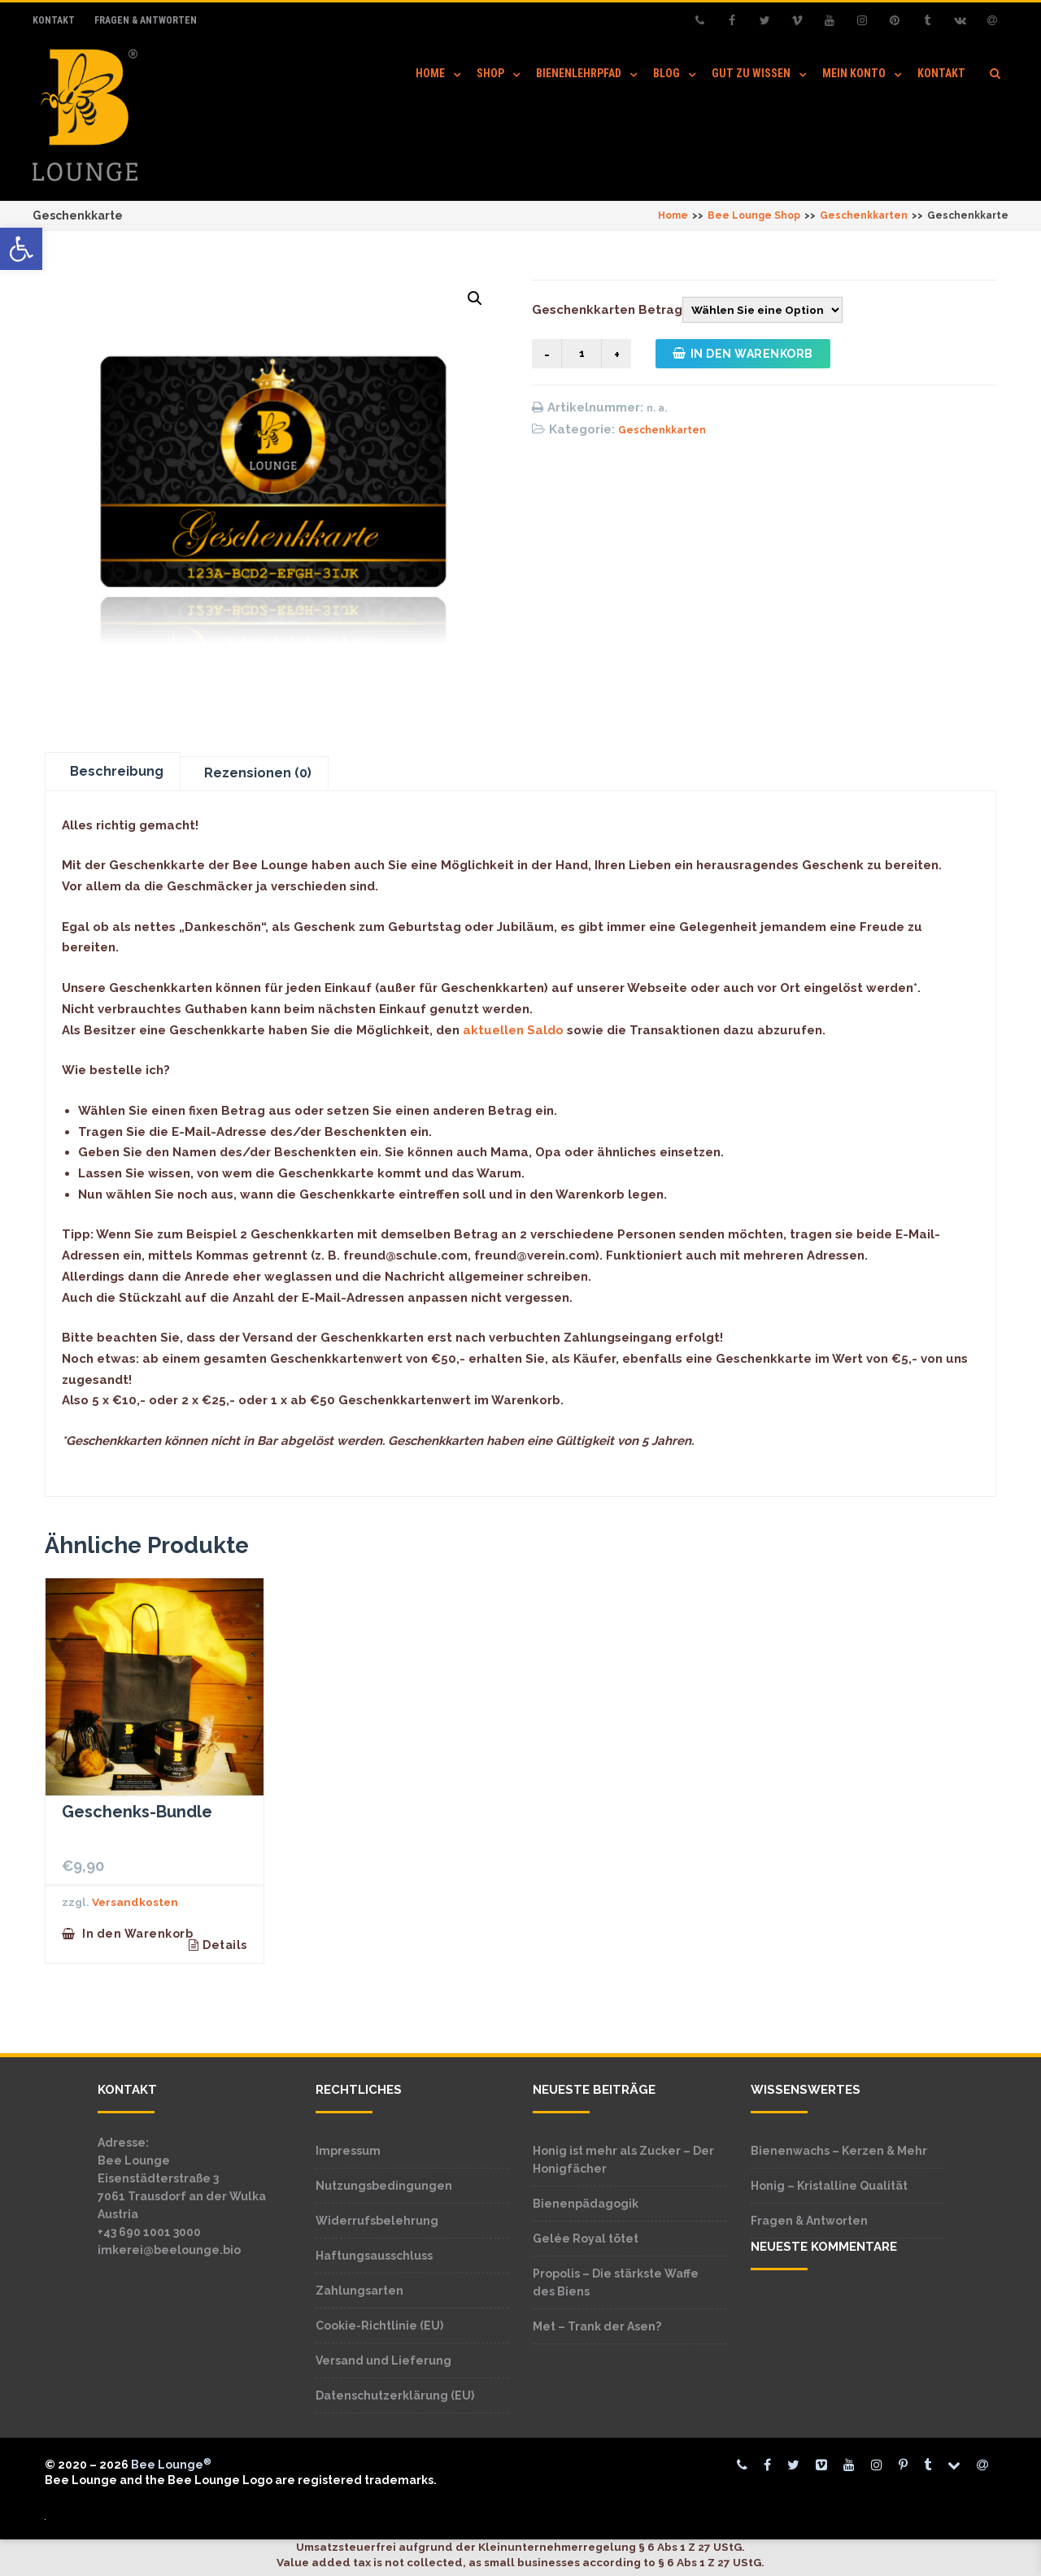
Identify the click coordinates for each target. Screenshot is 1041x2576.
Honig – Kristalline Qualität (829, 2185)
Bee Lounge (171, 2464)
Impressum (348, 2150)
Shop (490, 73)
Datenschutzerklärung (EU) (395, 2395)
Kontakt (54, 20)
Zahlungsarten (359, 2290)
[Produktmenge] (581, 353)
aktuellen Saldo (513, 1030)
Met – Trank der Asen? (597, 2326)
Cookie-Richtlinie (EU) (379, 2325)
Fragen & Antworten (145, 20)
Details (225, 1945)
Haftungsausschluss (374, 2255)
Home (430, 73)
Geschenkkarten (662, 430)
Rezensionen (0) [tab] (257, 773)
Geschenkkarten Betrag (607, 309)
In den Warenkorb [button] (137, 1933)
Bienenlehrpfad (578, 73)
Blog (666, 73)
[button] (21, 249)
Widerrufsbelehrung (377, 2220)
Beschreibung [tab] (116, 771)
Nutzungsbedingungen (384, 2185)
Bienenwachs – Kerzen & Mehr (839, 2150)
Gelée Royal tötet (585, 2238)
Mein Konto (854, 73)
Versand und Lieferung (383, 2360)
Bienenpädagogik (585, 2203)
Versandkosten (135, 1901)
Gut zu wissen (751, 73)
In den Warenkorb (743, 353)
